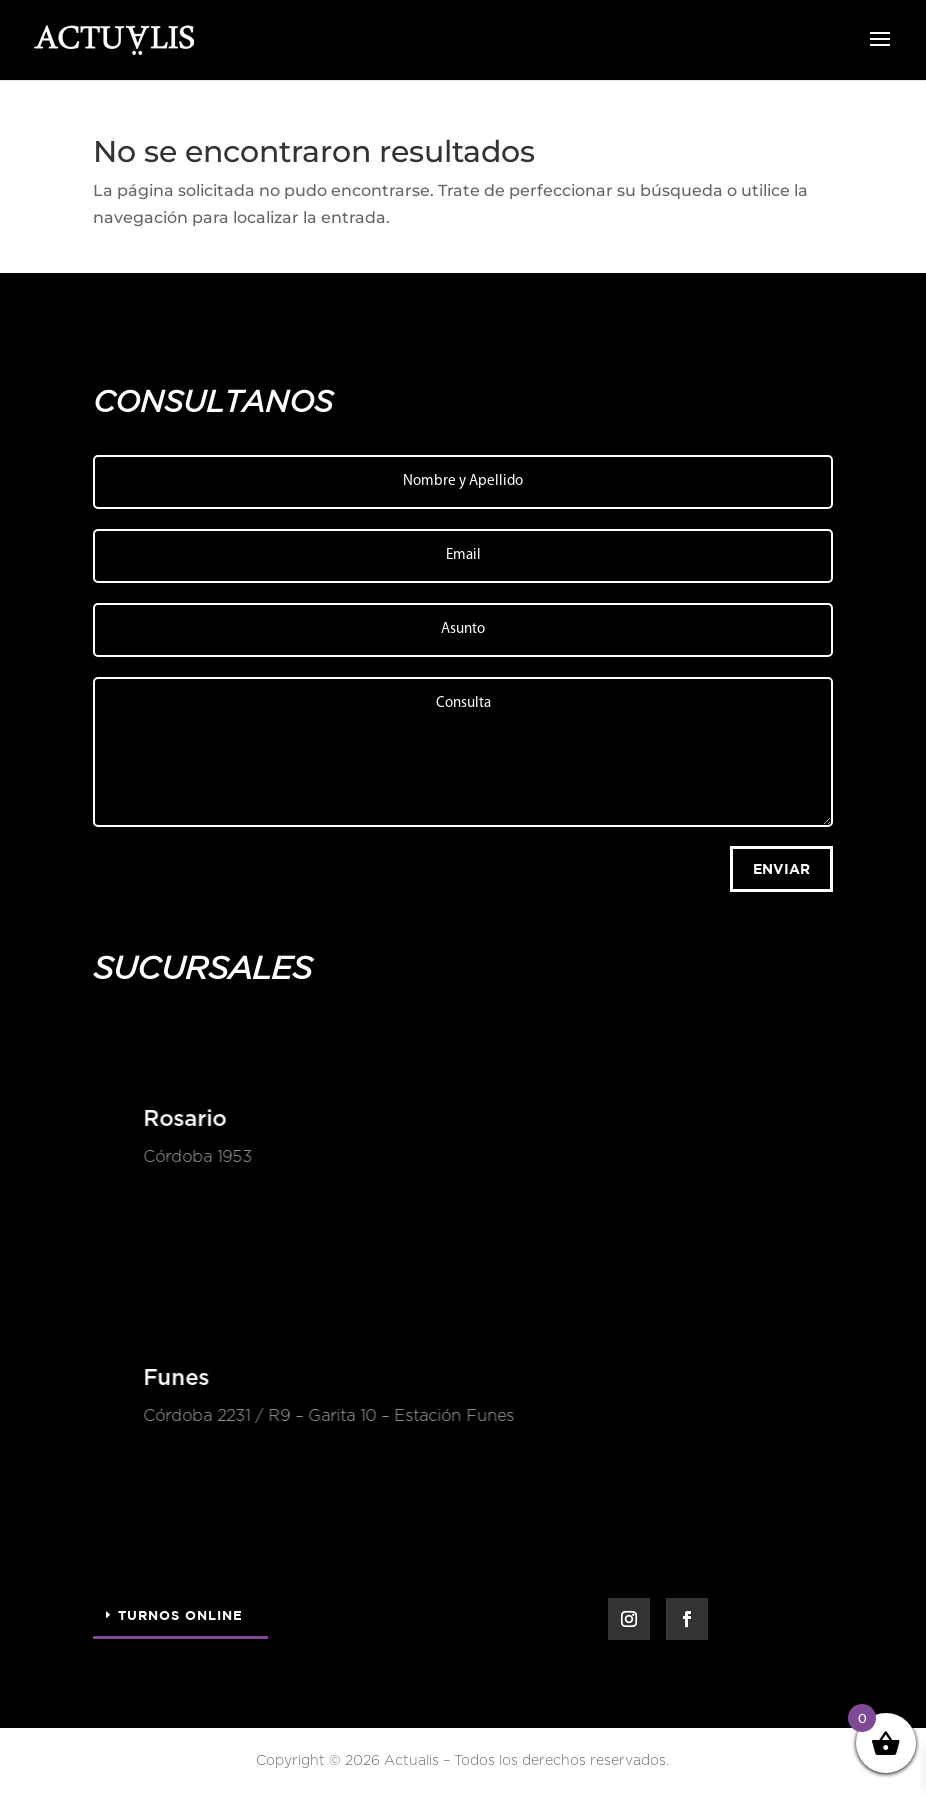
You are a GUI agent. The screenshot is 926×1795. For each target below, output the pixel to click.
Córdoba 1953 (195, 1157)
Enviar (781, 868)
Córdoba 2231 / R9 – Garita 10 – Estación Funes (326, 1416)
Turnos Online (180, 1615)
